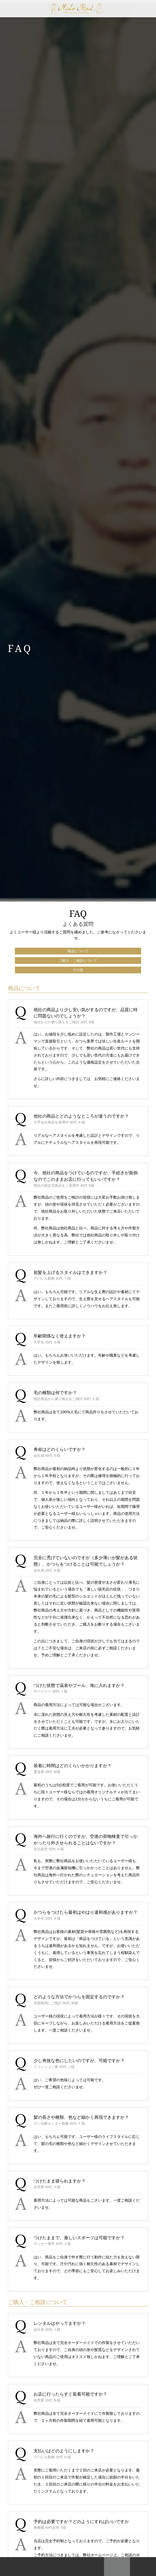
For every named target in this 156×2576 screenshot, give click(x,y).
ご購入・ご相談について (77, 961)
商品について (78, 951)
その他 (78, 970)
